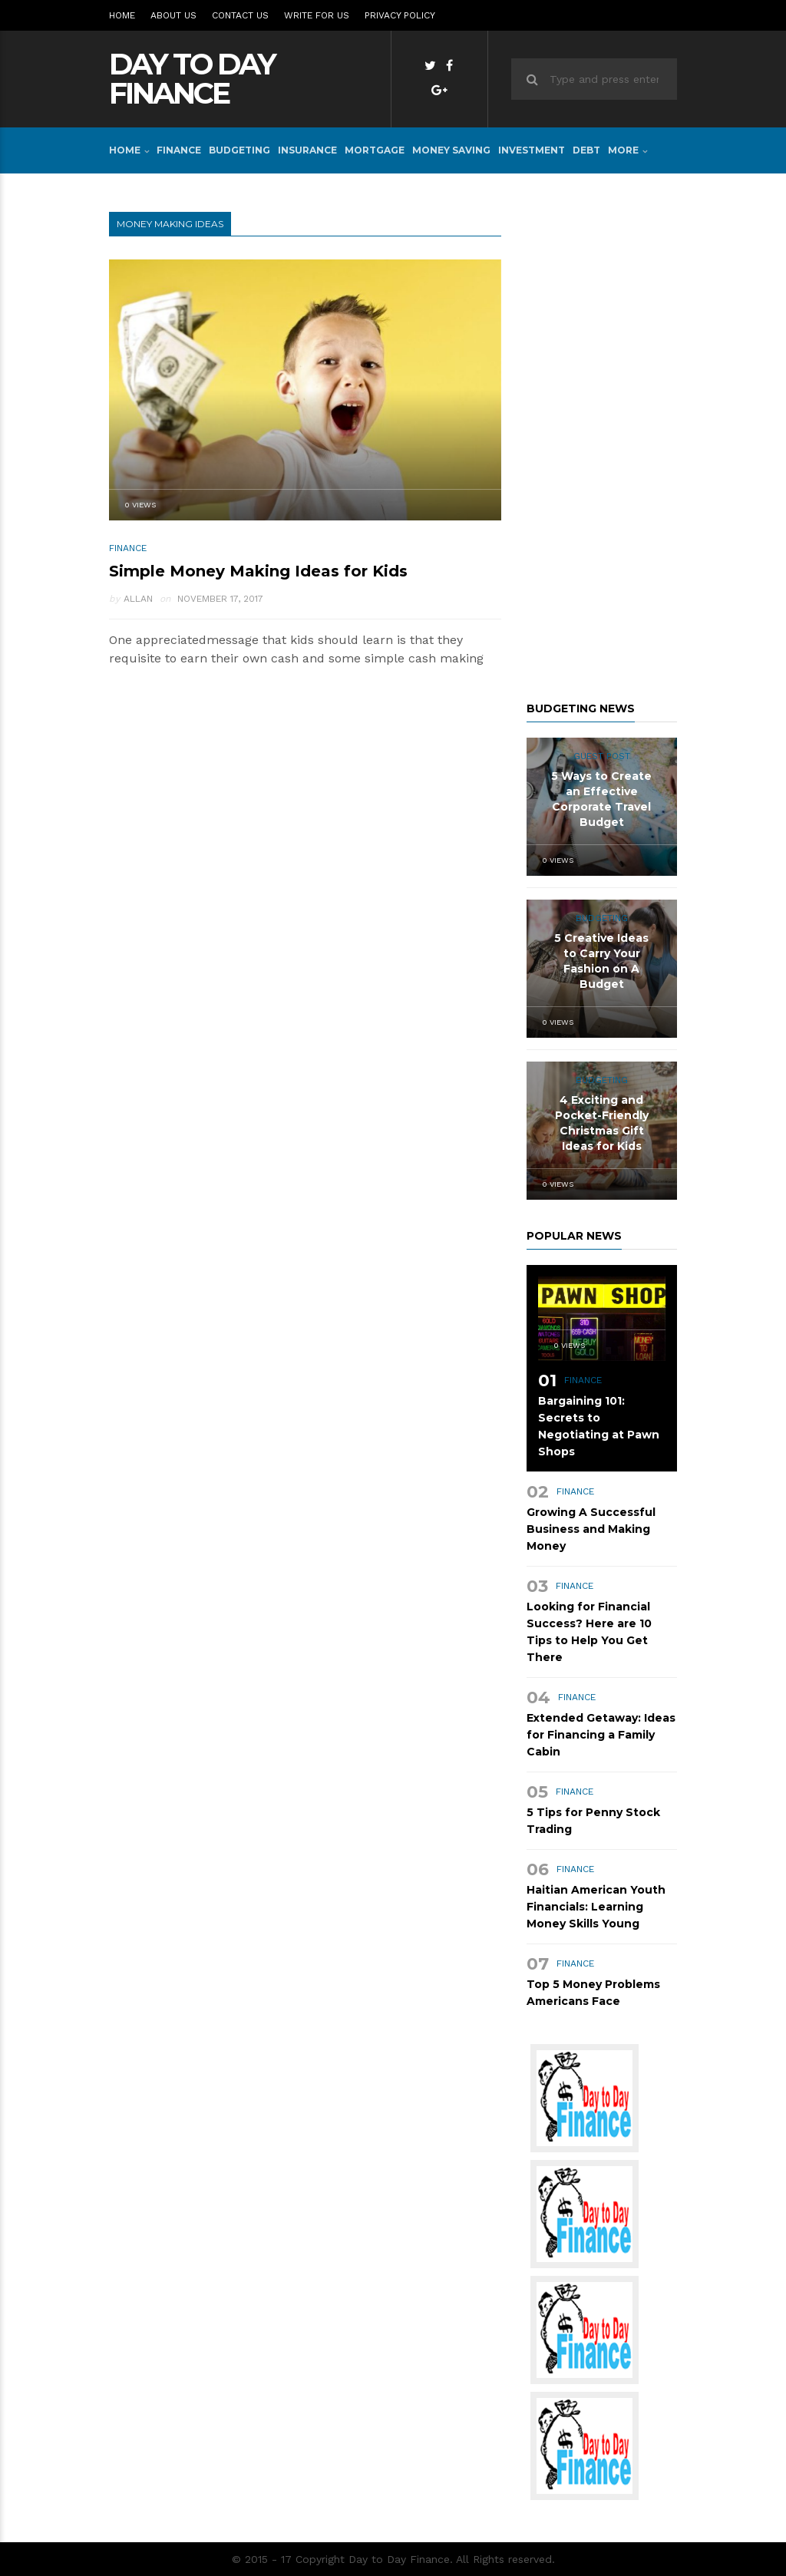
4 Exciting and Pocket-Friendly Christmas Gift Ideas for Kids (602, 1123)
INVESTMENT (531, 150)
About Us (173, 15)
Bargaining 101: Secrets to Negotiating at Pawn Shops (598, 1426)
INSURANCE (307, 150)
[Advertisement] (602, 442)
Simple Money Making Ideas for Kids (258, 571)
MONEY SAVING (451, 150)
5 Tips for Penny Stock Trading (593, 1820)
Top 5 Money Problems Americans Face (593, 1992)
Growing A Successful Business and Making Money (591, 1529)
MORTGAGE (375, 150)
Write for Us (316, 15)
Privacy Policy (400, 15)
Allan (138, 598)
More (623, 150)
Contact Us (240, 15)
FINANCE (179, 150)
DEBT (586, 150)
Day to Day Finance (192, 78)
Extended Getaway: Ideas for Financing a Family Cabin (601, 1735)
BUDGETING (239, 150)
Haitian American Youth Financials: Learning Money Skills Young (596, 1906)
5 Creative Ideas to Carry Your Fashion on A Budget (601, 961)
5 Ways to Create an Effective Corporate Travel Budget (601, 799)
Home (122, 15)
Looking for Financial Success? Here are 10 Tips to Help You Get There (589, 1632)
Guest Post (601, 756)
